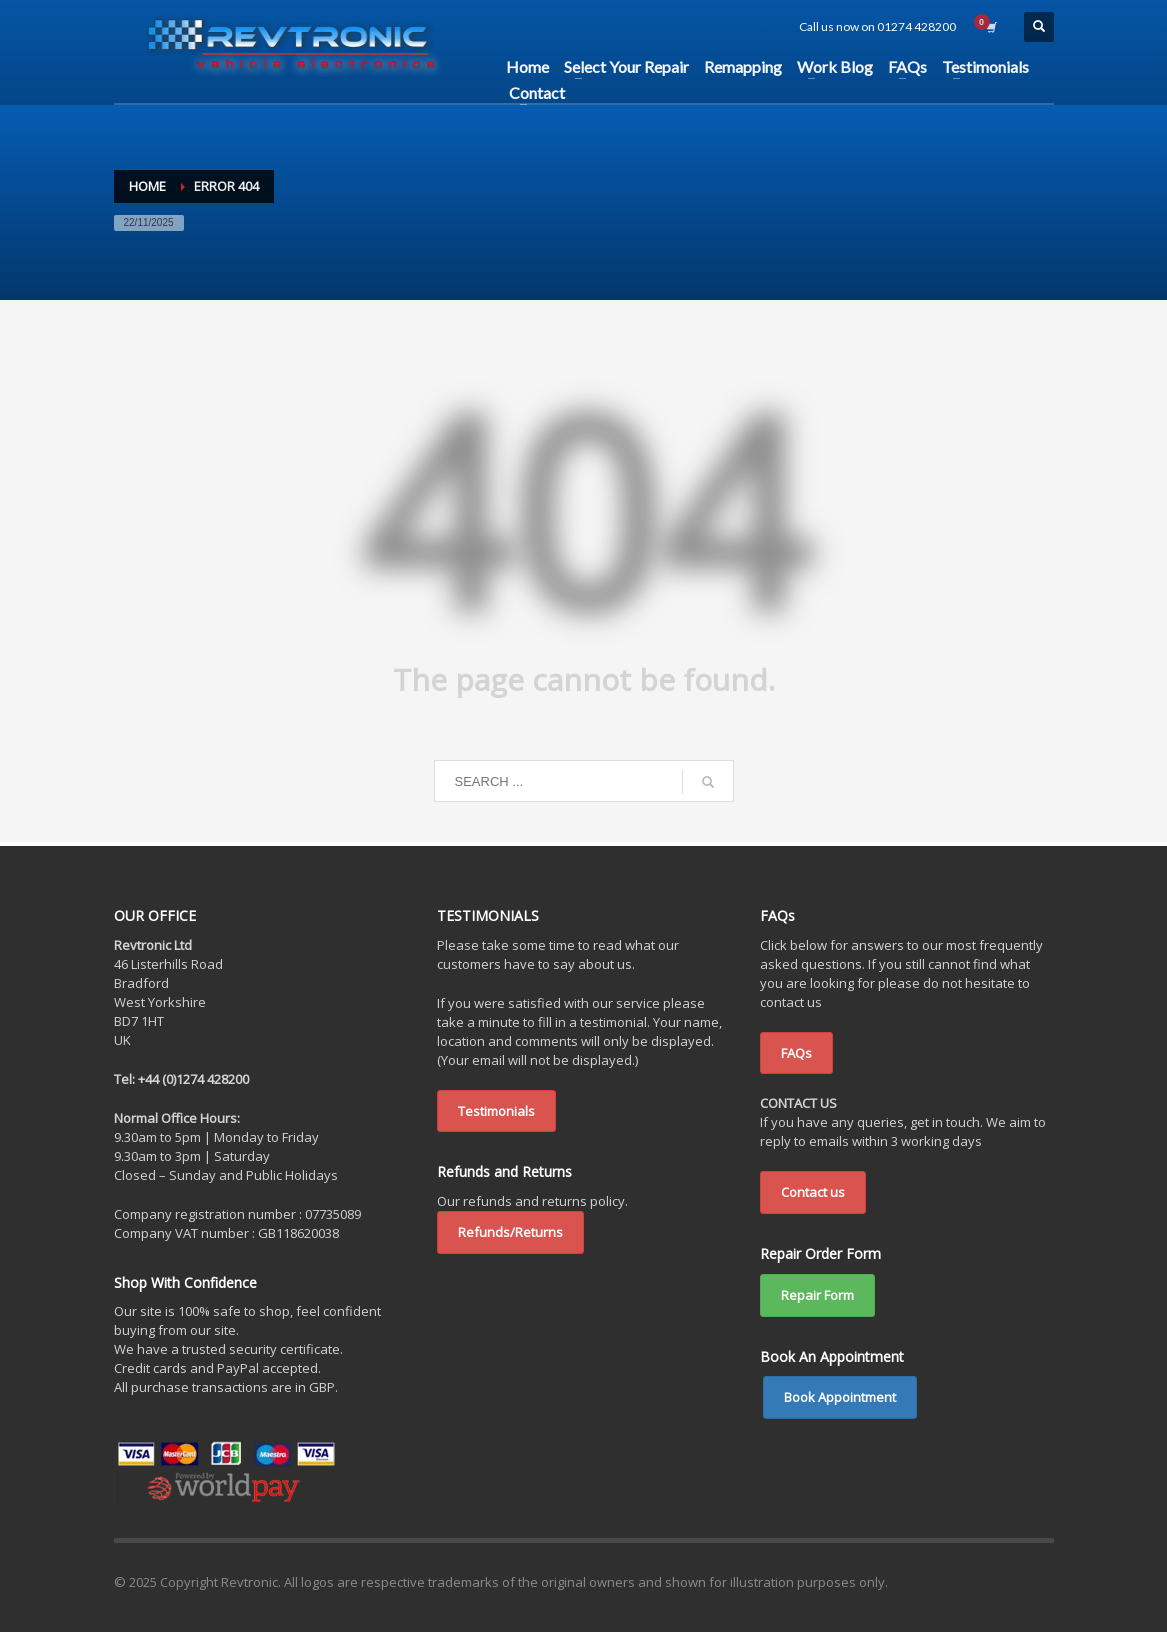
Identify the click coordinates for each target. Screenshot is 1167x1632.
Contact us (813, 1192)
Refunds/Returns (510, 1232)
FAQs (796, 1053)
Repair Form (817, 1295)
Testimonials (496, 1111)
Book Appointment (840, 1397)
